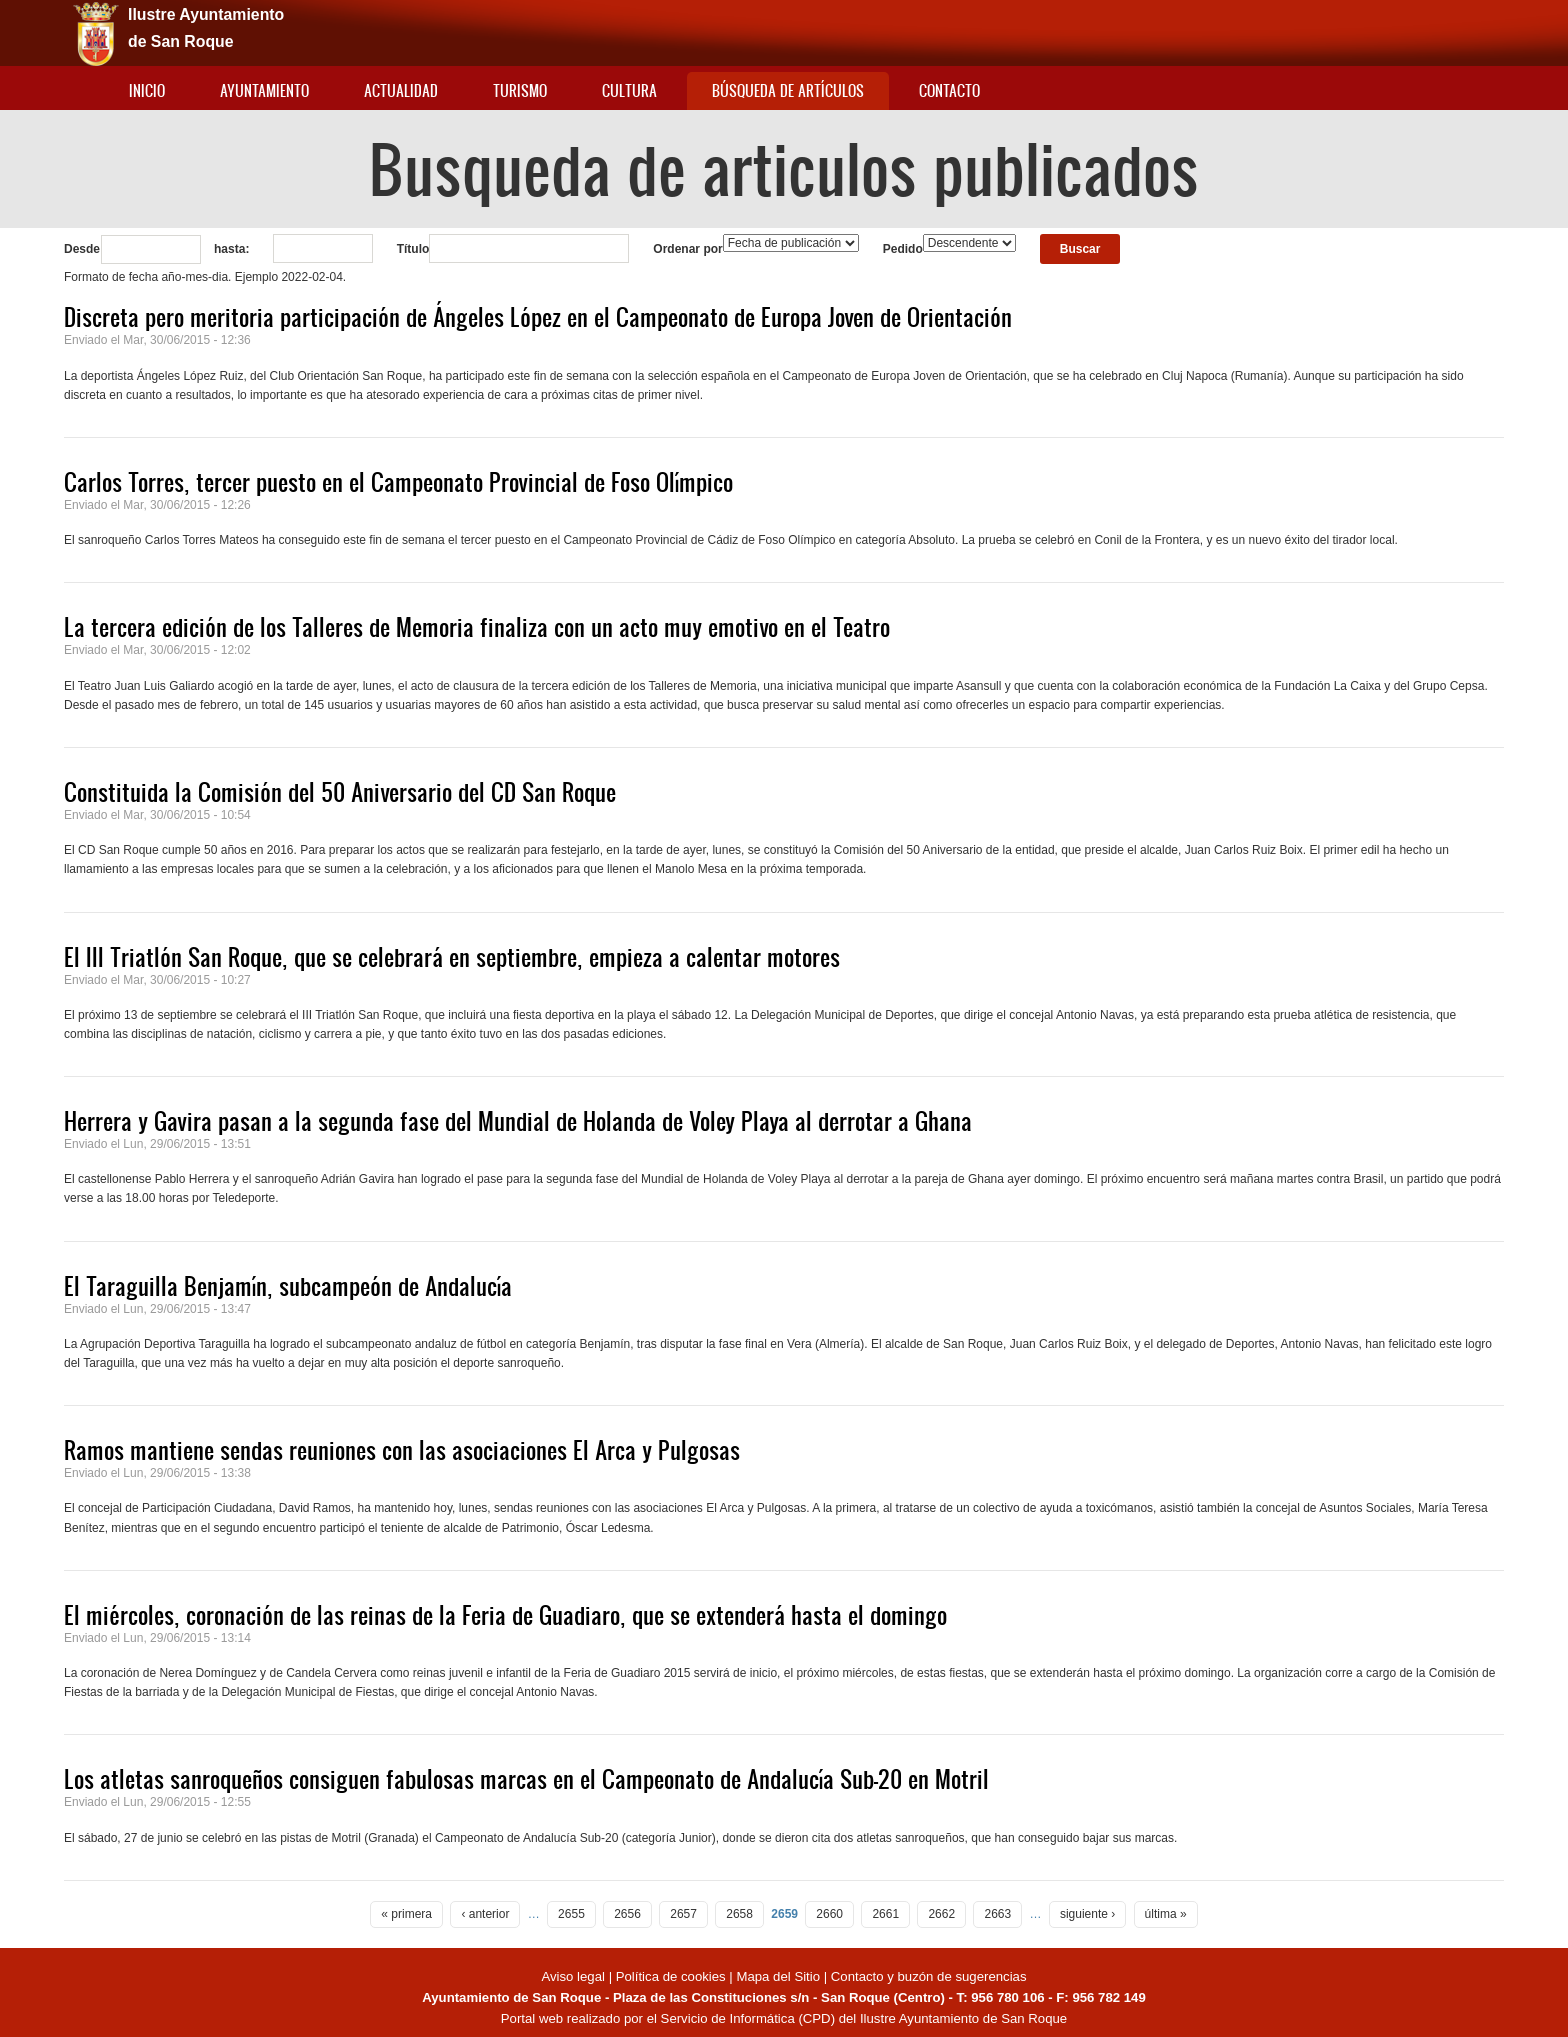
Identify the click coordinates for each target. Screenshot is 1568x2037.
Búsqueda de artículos (788, 90)
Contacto (949, 90)
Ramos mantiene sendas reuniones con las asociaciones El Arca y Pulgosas (402, 1450)
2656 (627, 1914)
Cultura (629, 90)
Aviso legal (574, 1976)
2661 (885, 1914)
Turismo (520, 90)
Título (413, 249)
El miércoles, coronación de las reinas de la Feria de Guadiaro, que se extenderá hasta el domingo (505, 1615)
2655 (571, 1914)
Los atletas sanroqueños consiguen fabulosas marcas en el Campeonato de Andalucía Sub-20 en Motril (526, 1779)
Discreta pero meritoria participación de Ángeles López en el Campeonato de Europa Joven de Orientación (538, 317)
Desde (82, 249)
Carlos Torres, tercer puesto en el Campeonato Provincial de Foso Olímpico (398, 482)
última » (1166, 1914)
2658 (739, 1914)
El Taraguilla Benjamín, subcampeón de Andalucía (288, 1286)
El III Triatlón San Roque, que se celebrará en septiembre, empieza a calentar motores (452, 957)
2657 (683, 1914)
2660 (829, 1914)
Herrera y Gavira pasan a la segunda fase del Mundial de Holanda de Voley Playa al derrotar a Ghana (518, 1121)
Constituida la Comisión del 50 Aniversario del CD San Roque (340, 792)
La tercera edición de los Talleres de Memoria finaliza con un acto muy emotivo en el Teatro (477, 627)
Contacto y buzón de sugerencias (929, 1976)
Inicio (147, 90)
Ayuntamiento (264, 90)
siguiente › (1087, 1914)
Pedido (903, 249)
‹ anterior (485, 1914)
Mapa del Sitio (778, 1976)
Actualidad (401, 90)
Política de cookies (671, 1976)
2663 (997, 1914)
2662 (941, 1914)
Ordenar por (687, 249)
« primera (406, 1914)
